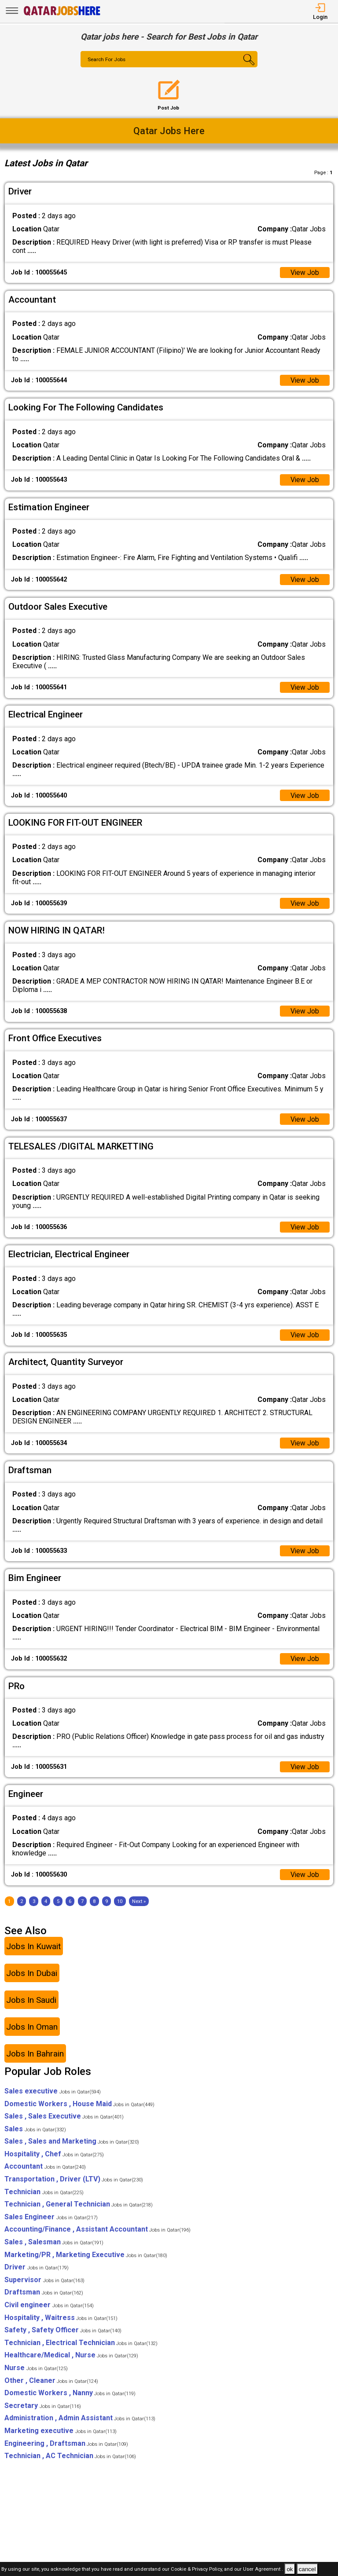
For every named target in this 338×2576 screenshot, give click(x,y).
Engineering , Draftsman (66, 2445)
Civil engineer (49, 2307)
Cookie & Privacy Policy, (197, 2569)
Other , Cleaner (51, 2382)
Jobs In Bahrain (35, 2055)
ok (290, 2569)
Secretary (42, 2408)
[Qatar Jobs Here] (62, 15)
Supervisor (44, 2282)
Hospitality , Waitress (61, 2319)
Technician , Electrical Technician (81, 2345)
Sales (35, 2130)
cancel (307, 2569)
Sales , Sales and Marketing (71, 2143)
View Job (304, 272)
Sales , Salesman (53, 2244)
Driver (36, 2269)
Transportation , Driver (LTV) (73, 2181)
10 (119, 1903)
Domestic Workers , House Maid (79, 2105)
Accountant (45, 2168)
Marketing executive (60, 2433)
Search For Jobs (107, 60)
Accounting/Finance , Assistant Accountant (97, 2231)
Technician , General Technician (78, 2206)
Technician (44, 2193)
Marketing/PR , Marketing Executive (85, 2256)
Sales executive (52, 2093)
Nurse (36, 2370)
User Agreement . (263, 2569)
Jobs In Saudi (31, 2002)
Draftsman (43, 2294)
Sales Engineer (51, 2219)
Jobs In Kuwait (33, 1948)
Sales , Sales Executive (64, 2118)
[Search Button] (242, 66)
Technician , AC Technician (70, 2458)
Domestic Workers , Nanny (70, 2395)
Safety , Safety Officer (62, 2332)
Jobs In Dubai (31, 1975)
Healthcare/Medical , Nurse (71, 2357)
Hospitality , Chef (54, 2156)
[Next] (139, 1903)
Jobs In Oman (32, 2028)
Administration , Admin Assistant (79, 2420)
